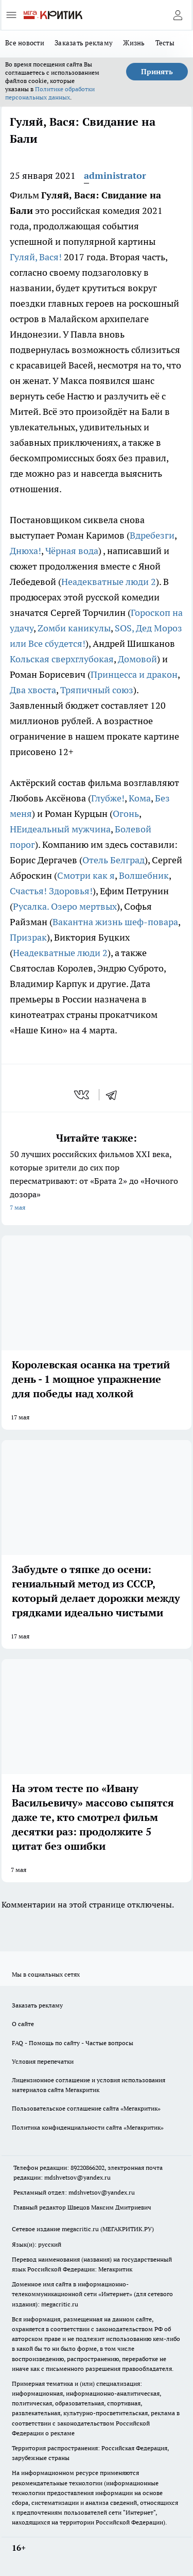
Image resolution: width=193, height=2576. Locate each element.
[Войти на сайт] (177, 15)
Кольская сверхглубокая (62, 659)
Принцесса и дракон (134, 674)
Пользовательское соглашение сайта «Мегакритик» (86, 2108)
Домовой (137, 659)
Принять (157, 71)
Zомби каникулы (74, 628)
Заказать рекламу (84, 42)
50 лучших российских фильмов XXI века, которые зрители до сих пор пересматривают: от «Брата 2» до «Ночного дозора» (96, 1181)
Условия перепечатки (43, 2061)
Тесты (164, 42)
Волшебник (144, 875)
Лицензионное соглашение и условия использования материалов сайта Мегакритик (88, 2085)
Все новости (24, 42)
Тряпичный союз (96, 690)
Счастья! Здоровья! (51, 891)
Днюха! (25, 551)
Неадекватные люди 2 (108, 582)
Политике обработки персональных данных (50, 93)
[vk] (83, 1095)
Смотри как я (86, 875)
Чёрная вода (71, 551)
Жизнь (134, 42)
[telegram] (114, 1095)
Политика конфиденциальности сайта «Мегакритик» (88, 2127)
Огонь (126, 813)
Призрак (28, 937)
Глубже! (108, 798)
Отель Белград (113, 860)
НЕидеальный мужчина (60, 829)
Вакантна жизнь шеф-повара (115, 922)
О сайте (23, 2024)
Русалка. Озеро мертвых (65, 906)
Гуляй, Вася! (36, 257)
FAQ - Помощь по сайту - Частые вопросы (72, 2043)
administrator (115, 175)
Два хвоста (33, 690)
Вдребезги (152, 535)
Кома (140, 798)
